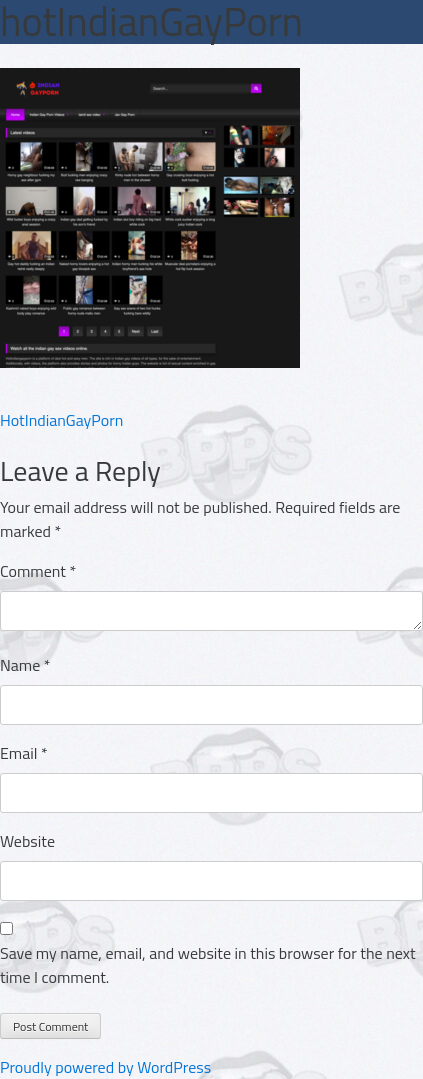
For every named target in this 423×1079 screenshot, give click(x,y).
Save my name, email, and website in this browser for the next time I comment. (208, 965)
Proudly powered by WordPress (105, 1067)
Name (25, 665)
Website (27, 841)
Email (24, 753)
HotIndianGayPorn (61, 420)
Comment (38, 571)
